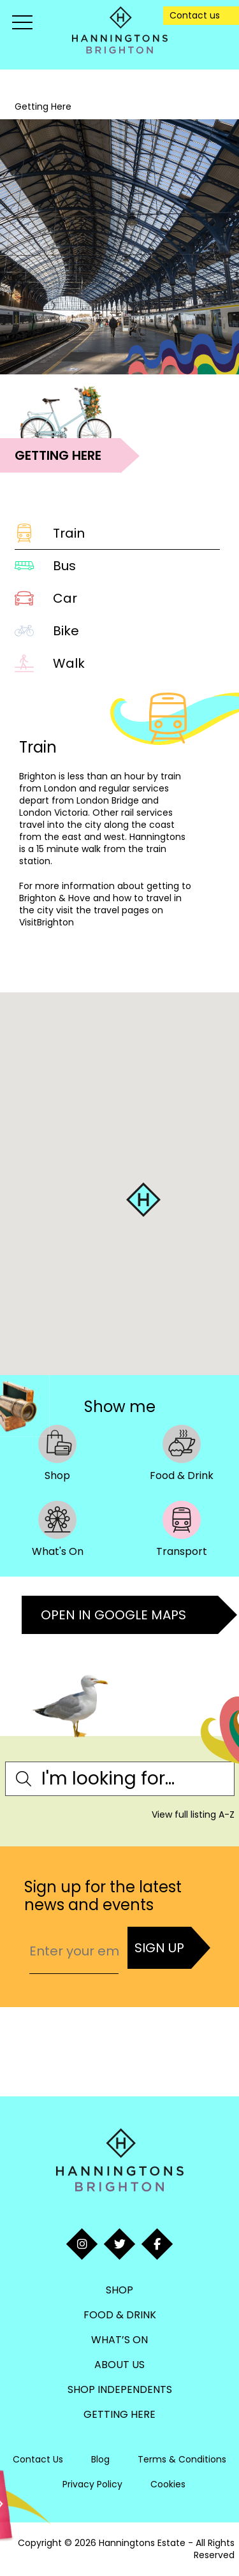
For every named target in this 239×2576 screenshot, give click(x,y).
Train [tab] (50, 533)
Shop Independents (120, 2389)
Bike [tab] (47, 630)
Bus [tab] (45, 565)
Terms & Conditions (182, 2459)
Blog (100, 2459)
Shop (57, 1453)
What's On (57, 1529)
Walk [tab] (50, 663)
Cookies (167, 2484)
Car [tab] (46, 598)
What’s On (119, 2339)
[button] (143, 1199)
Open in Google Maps (113, 1615)
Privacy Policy (92, 2484)
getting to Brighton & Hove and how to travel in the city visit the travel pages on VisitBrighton (105, 904)
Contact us (195, 15)
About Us (119, 2364)
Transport (181, 1529)
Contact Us (38, 2459)
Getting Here (119, 2414)
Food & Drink (182, 1453)
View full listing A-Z (193, 1814)
